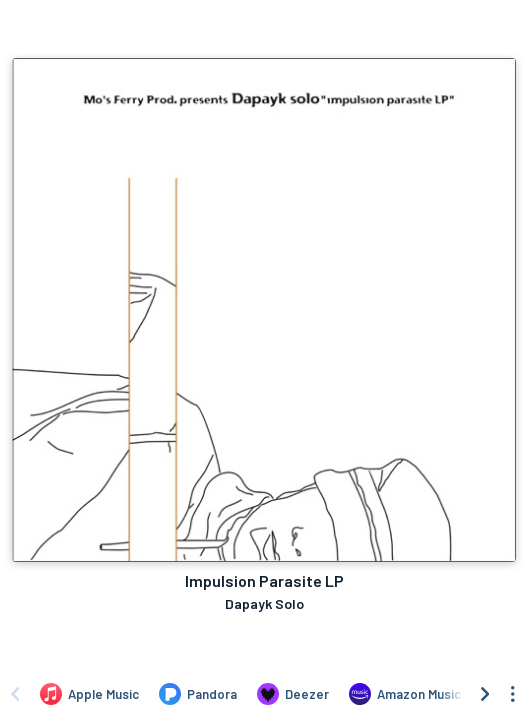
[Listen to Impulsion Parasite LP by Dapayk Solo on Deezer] (293, 694)
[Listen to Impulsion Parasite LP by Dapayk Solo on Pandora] (198, 694)
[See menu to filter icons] (513, 694)
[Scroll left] (15, 694)
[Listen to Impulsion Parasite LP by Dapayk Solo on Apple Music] (89, 694)
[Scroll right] (485, 694)
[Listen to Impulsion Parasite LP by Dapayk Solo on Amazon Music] (405, 694)
